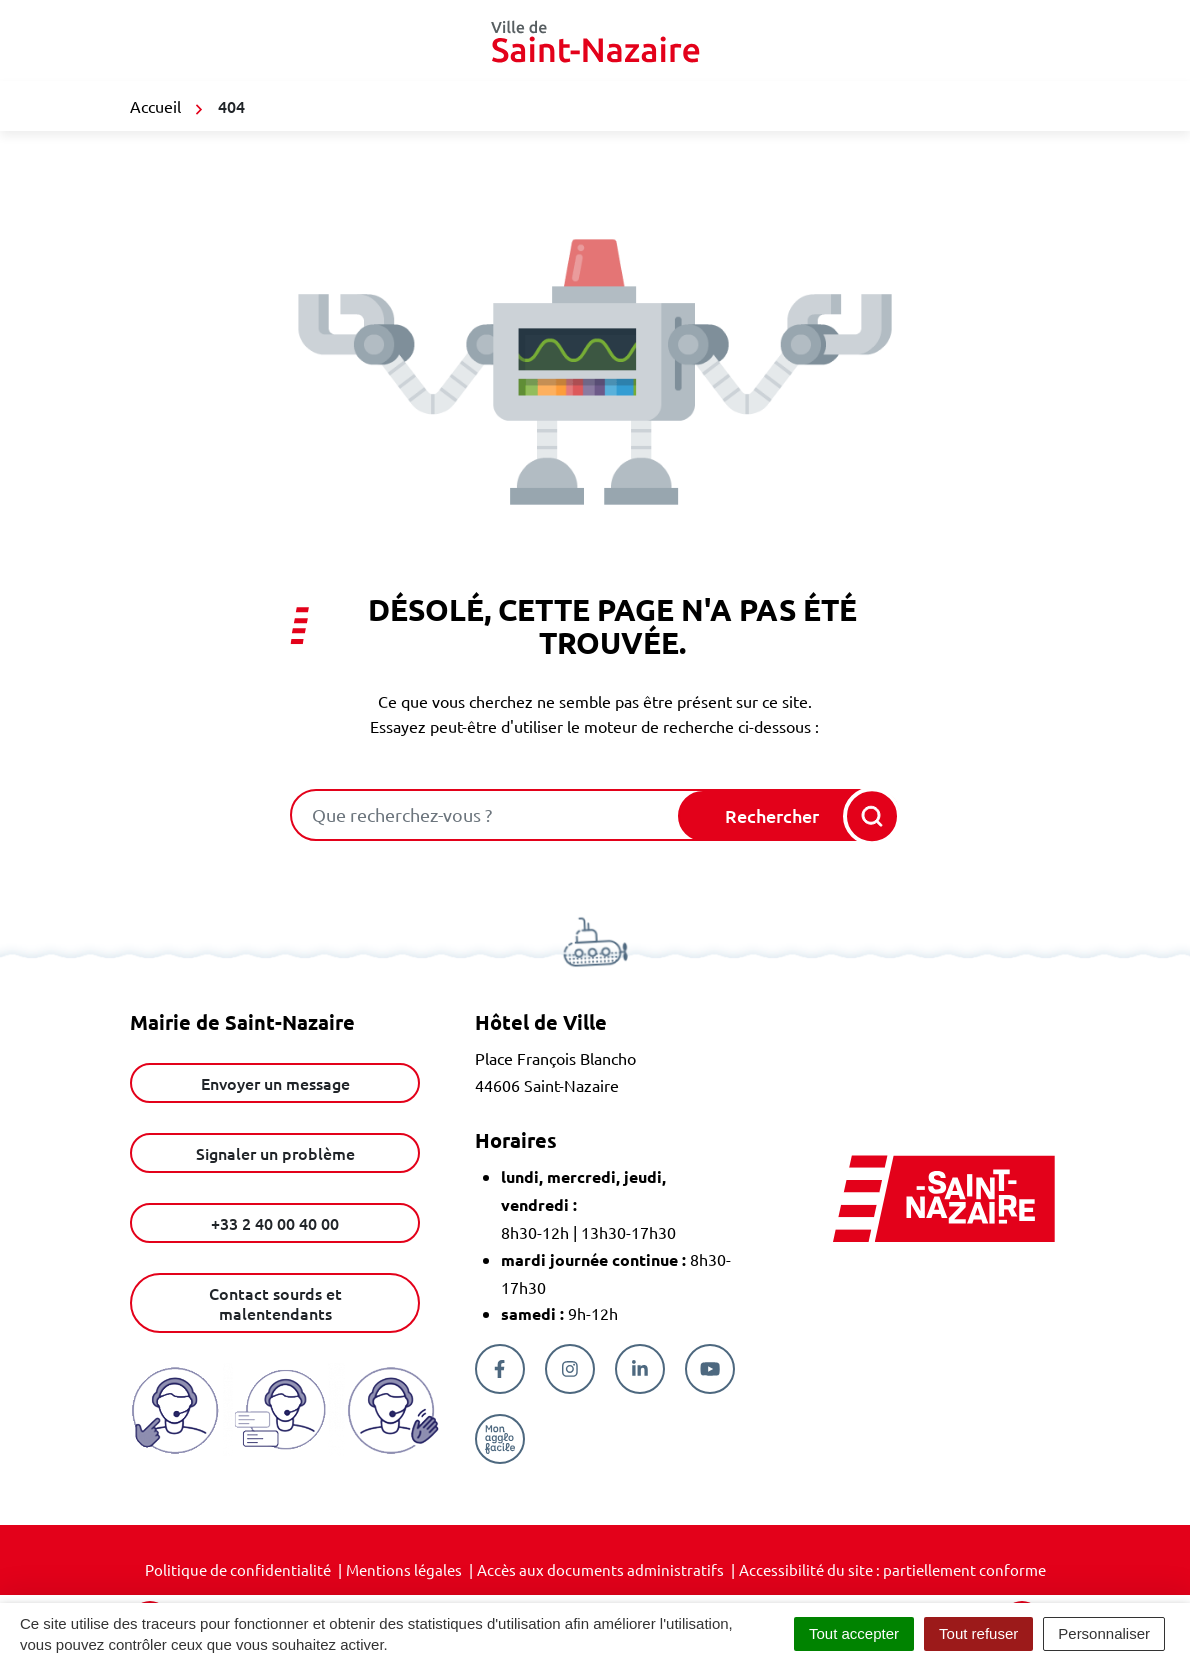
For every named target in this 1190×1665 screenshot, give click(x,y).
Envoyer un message (275, 1083)
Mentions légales (404, 1569)
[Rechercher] (788, 816)
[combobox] (486, 815)
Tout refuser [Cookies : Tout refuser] (978, 1633)
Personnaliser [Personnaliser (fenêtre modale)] (1104, 1633)
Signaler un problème (275, 1153)
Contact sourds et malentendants (275, 1303)
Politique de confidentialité (238, 1569)
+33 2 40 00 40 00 (275, 1223)
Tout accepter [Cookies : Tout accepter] (854, 1633)
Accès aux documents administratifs (600, 1569)
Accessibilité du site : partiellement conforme (892, 1569)
